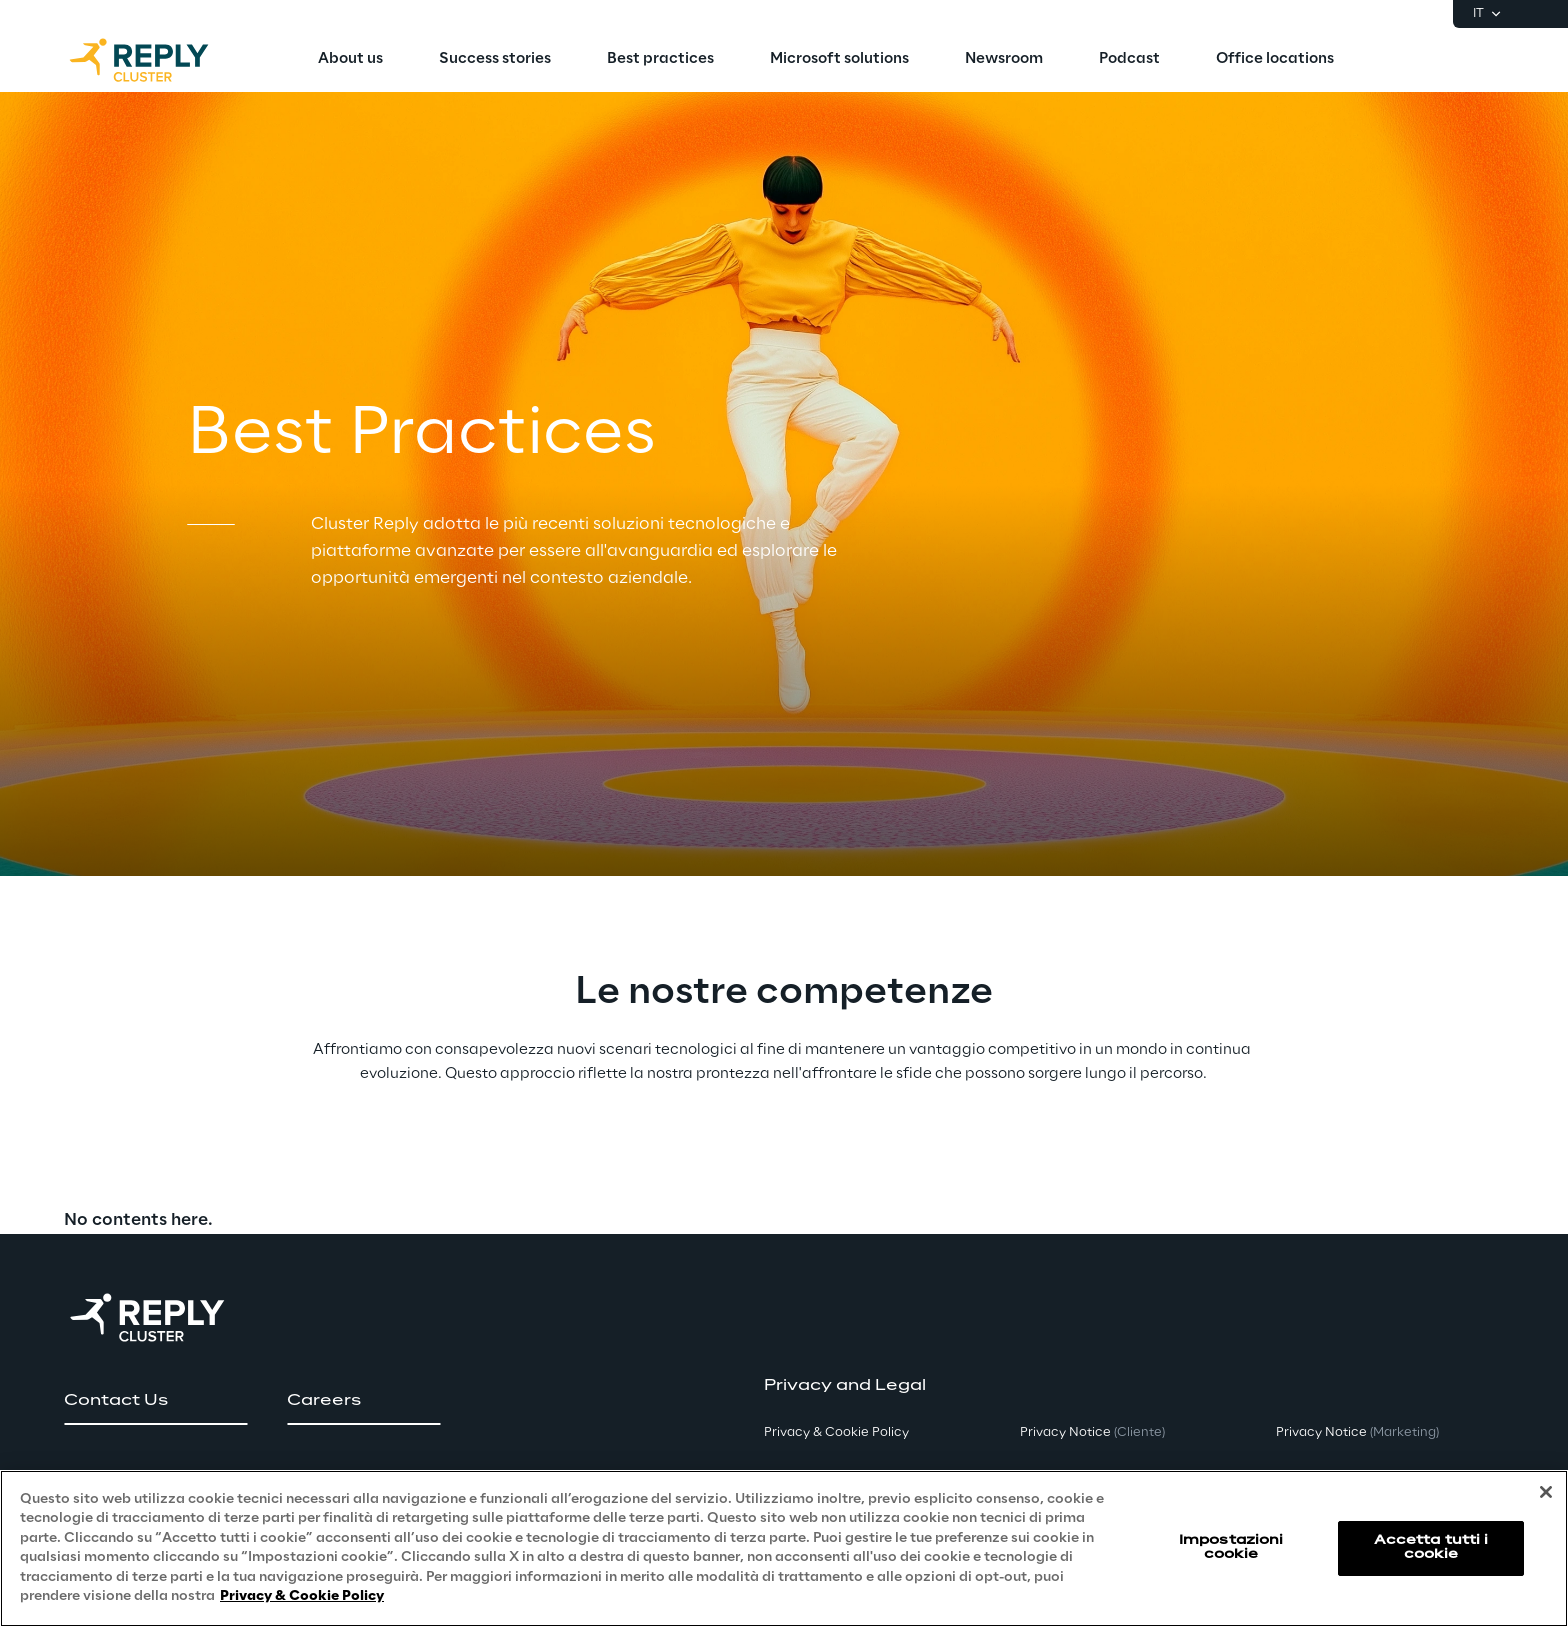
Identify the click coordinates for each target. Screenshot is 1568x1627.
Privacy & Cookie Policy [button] (836, 1432)
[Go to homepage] (159, 60)
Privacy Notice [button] (1092, 1432)
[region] (784, 1548)
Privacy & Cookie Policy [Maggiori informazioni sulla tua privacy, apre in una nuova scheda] (302, 1596)
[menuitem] (350, 60)
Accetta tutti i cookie (1431, 1547)
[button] (155, 1401)
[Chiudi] (1546, 1492)
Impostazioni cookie (1231, 1547)
